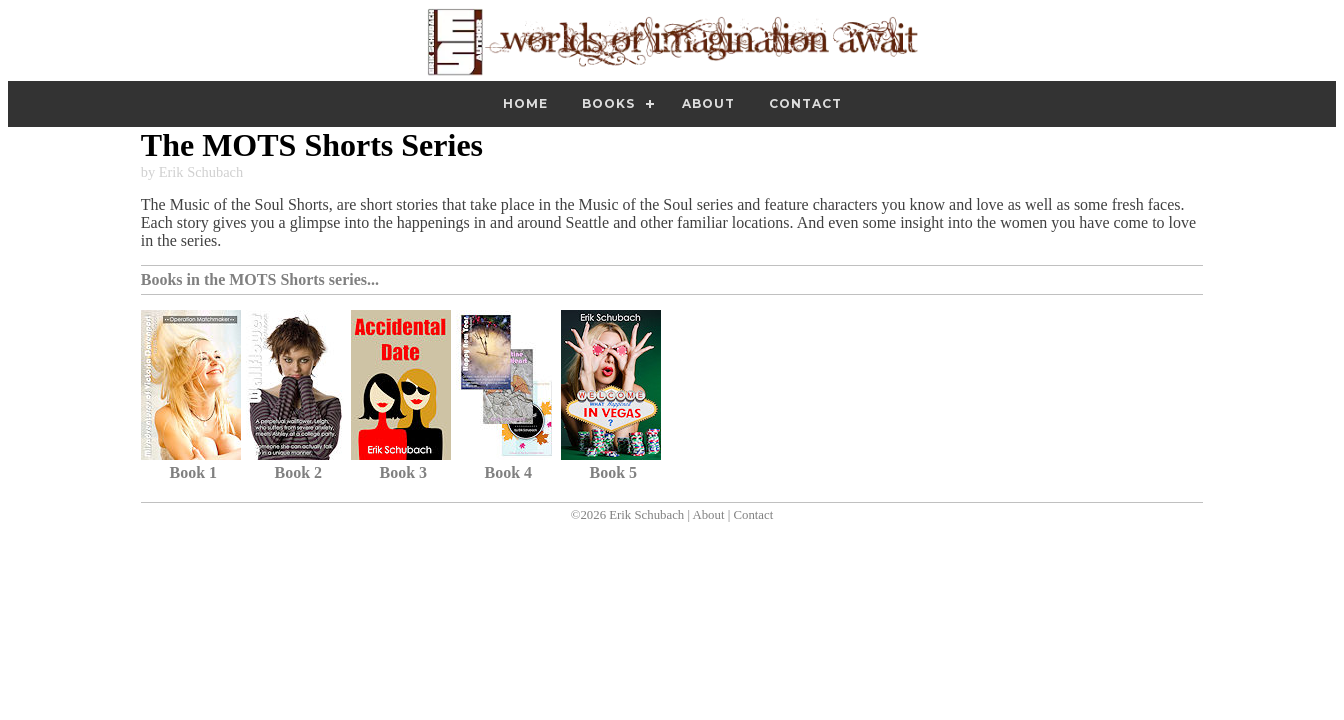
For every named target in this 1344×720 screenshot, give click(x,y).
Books (608, 103)
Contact (805, 103)
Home (525, 103)
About (708, 103)
